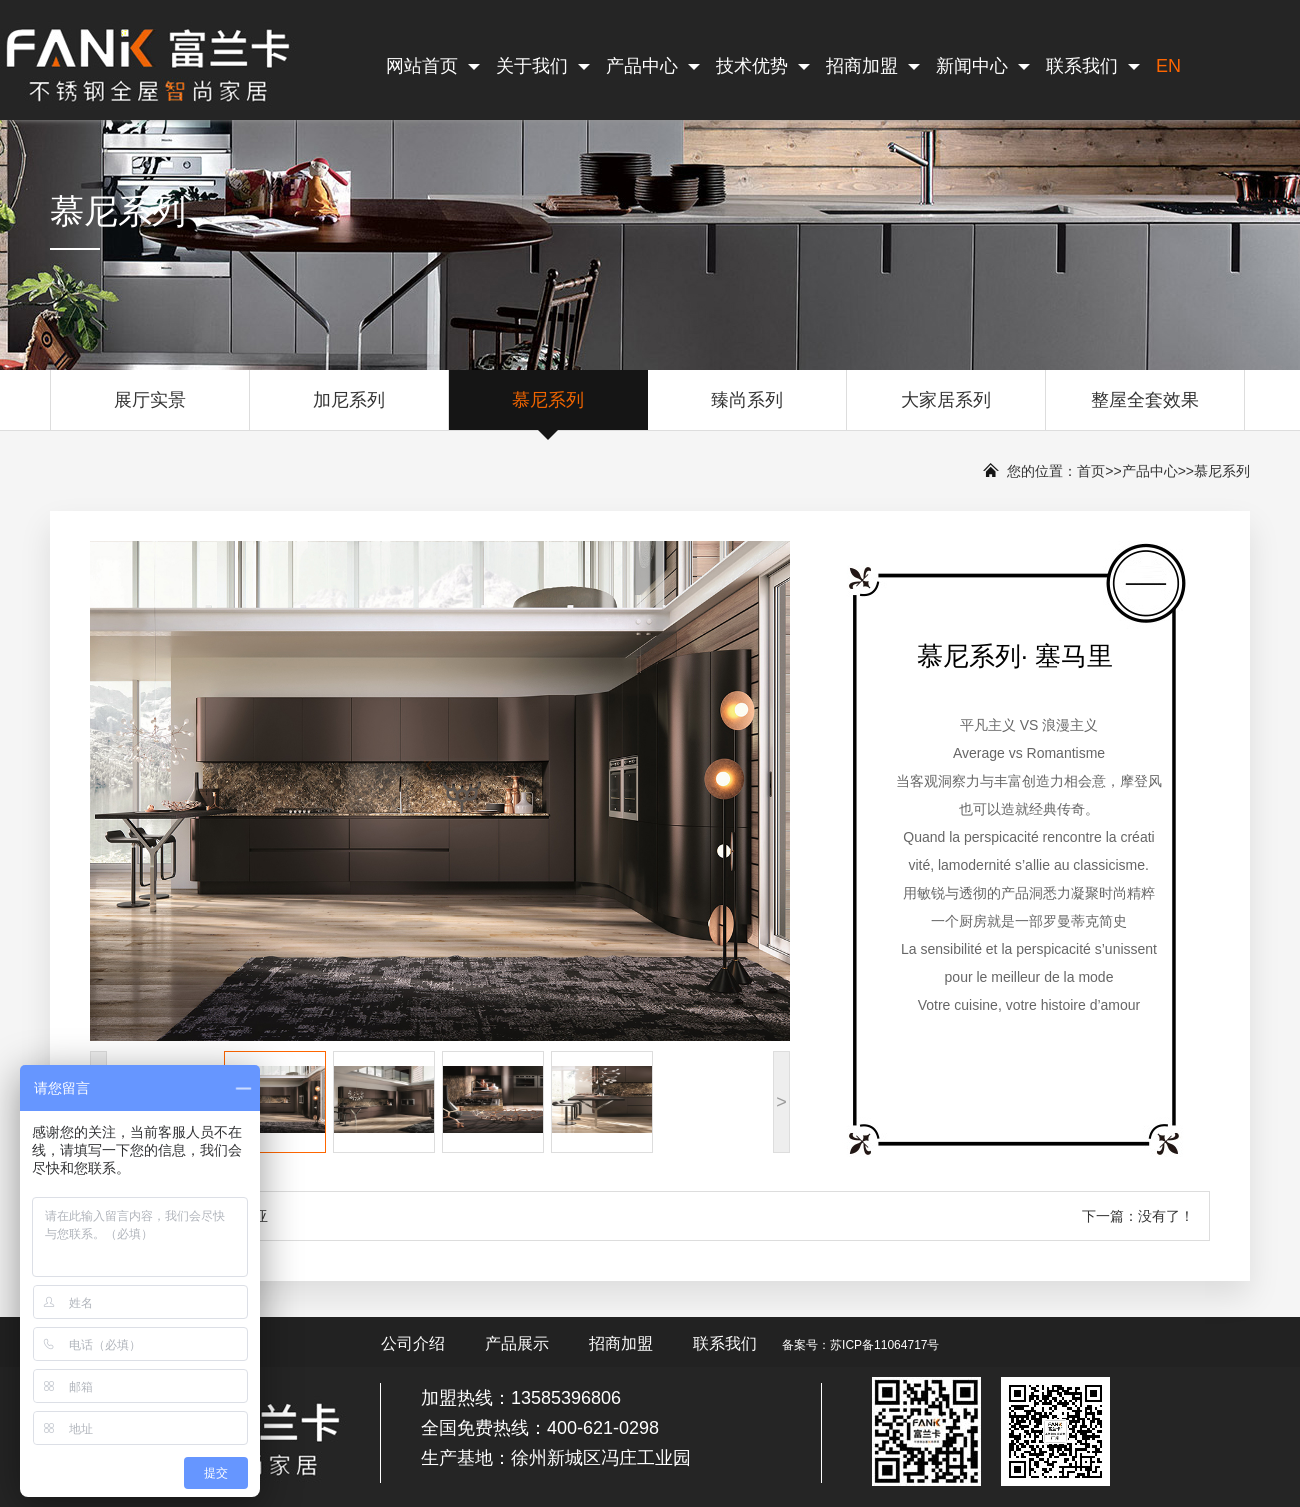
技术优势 (763, 66)
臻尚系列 (747, 410)
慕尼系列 (548, 410)
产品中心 (653, 66)
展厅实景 (150, 410)
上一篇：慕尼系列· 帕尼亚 (187, 1216)
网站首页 (433, 66)
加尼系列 (349, 410)
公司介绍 (413, 1343)
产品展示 (517, 1343)
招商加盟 (873, 66)
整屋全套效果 (1145, 410)
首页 (1091, 471)
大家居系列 (946, 410)
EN (1168, 66)
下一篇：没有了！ (1138, 1216)
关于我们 (543, 66)
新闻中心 (983, 66)
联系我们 (1093, 66)
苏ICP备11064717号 (884, 1345)
